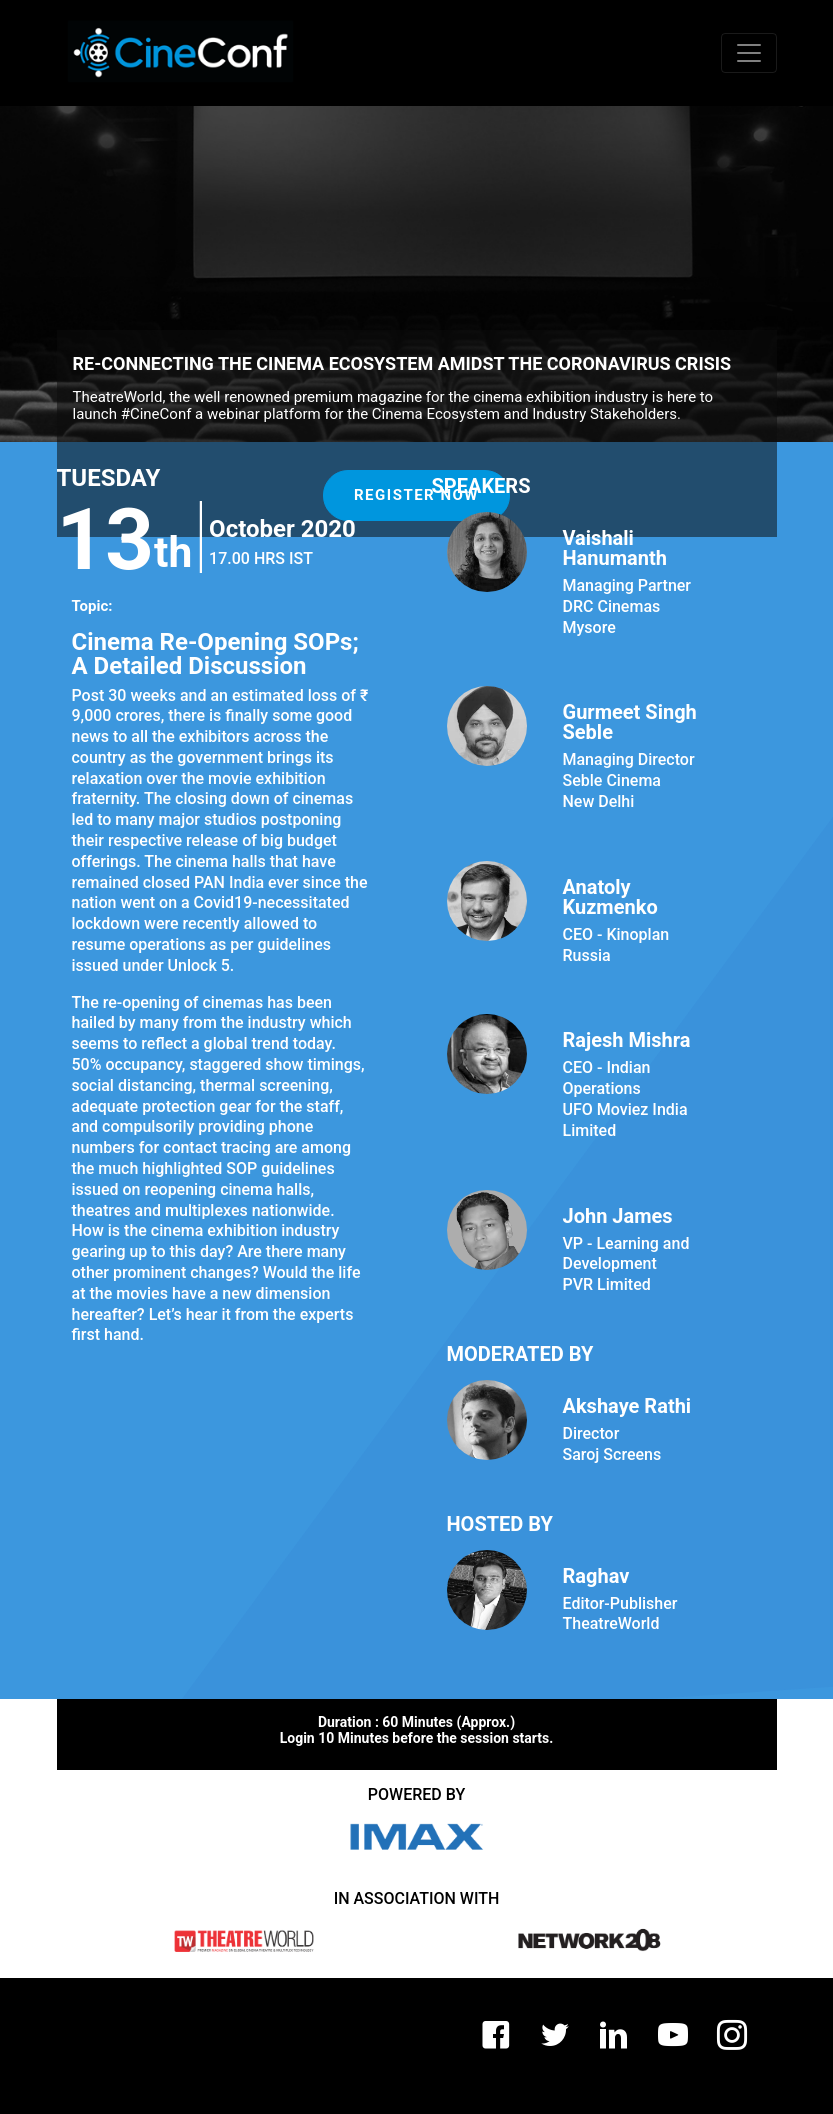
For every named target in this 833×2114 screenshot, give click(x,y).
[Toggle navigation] (749, 53)
